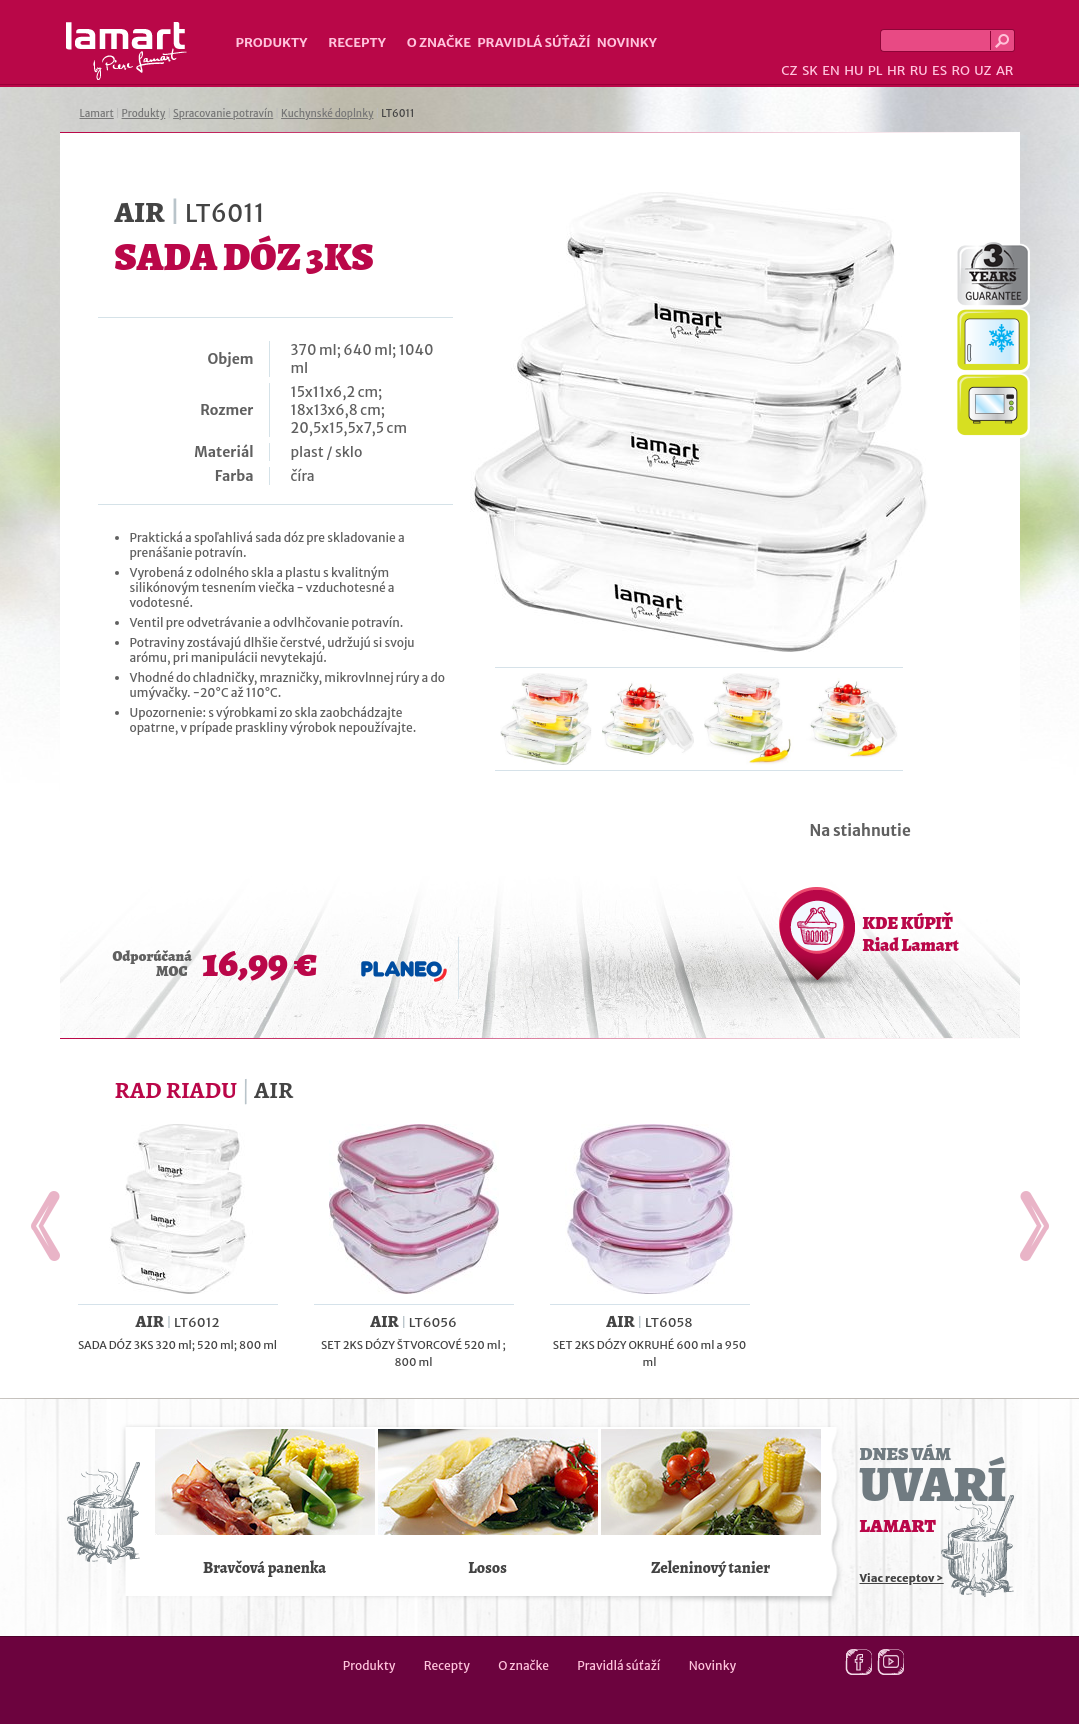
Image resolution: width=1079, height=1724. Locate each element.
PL (875, 70)
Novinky (627, 42)
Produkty (272, 42)
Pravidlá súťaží (534, 42)
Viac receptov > (902, 1578)
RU (919, 70)
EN (831, 70)
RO (960, 70)
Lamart (126, 51)
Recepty (356, 42)
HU (853, 70)
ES (939, 70)
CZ (789, 70)
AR (1005, 70)
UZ (982, 70)
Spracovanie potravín (223, 113)
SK (810, 70)
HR (896, 70)
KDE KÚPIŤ (911, 934)
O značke (439, 42)
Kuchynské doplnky (327, 113)
